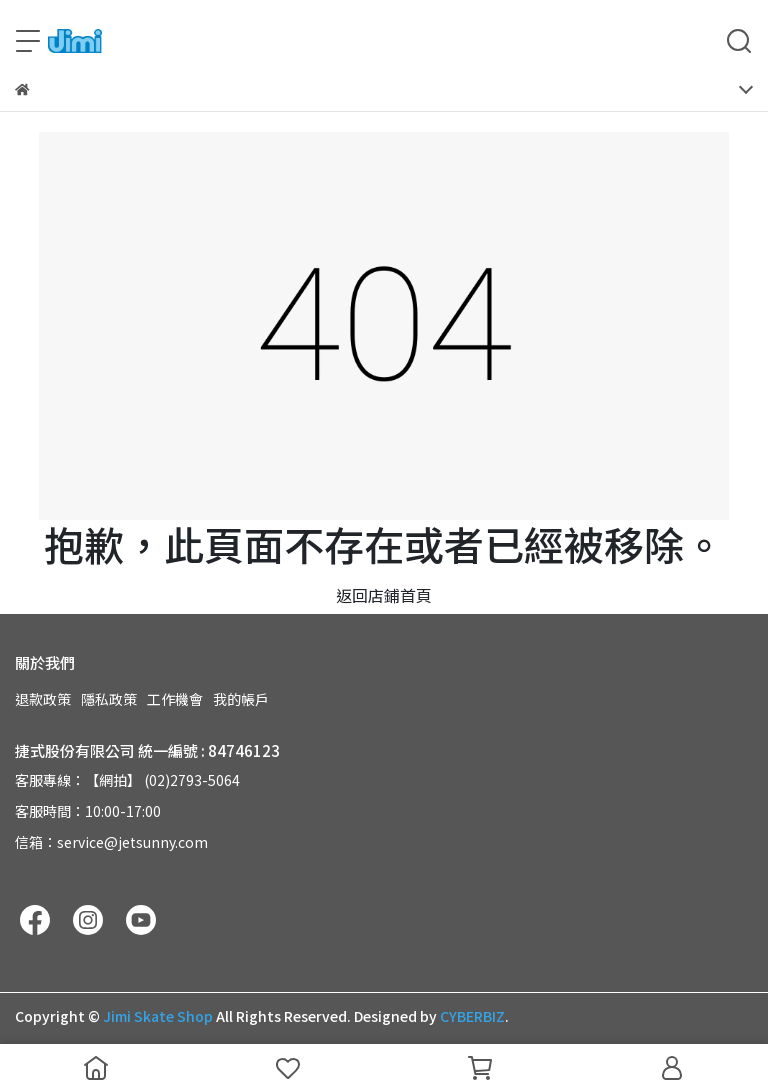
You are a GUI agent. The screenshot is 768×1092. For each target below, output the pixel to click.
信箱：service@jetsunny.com (111, 842)
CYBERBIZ (472, 1016)
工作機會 (175, 699)
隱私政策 (109, 699)
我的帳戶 (241, 699)
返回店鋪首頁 (384, 595)
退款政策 (43, 699)
